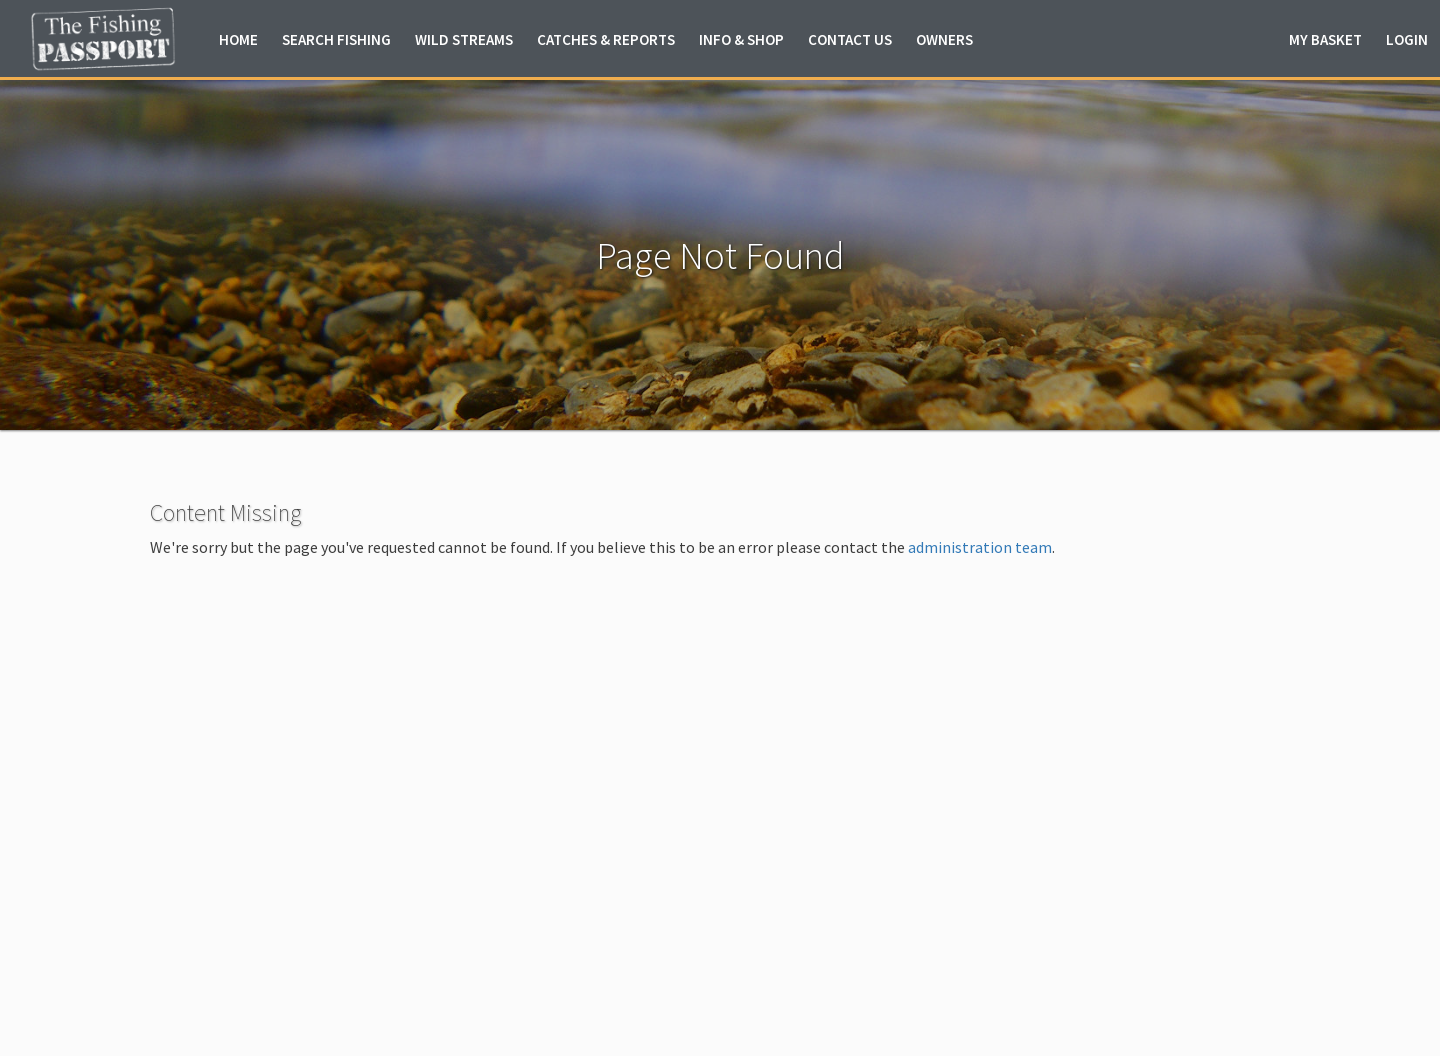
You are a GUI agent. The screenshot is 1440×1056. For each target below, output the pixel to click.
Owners (944, 39)
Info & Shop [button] (741, 39)
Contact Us (850, 39)
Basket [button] (1325, 39)
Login (1407, 39)
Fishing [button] (336, 39)
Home (238, 39)
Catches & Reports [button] (606, 39)
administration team (980, 547)
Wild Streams (464, 39)
